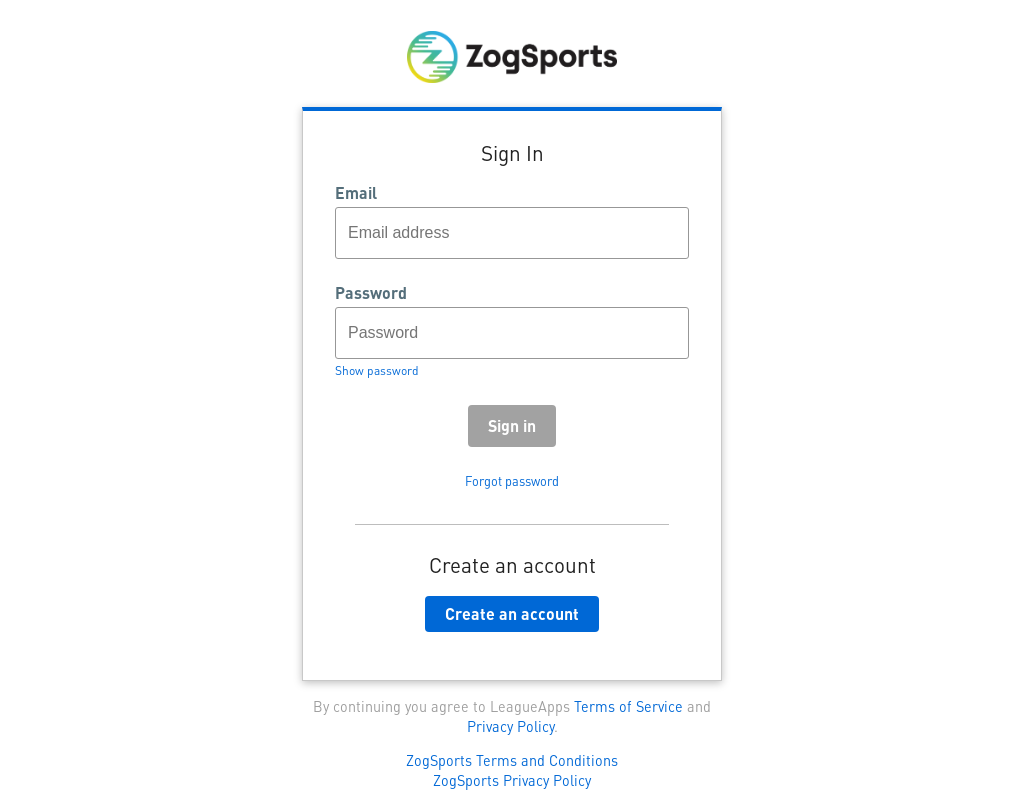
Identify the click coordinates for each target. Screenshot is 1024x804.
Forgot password (512, 481)
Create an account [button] (512, 613)
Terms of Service (628, 706)
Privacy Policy (510, 726)
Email (356, 193)
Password (371, 293)
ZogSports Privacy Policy (512, 780)
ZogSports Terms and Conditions (512, 760)
